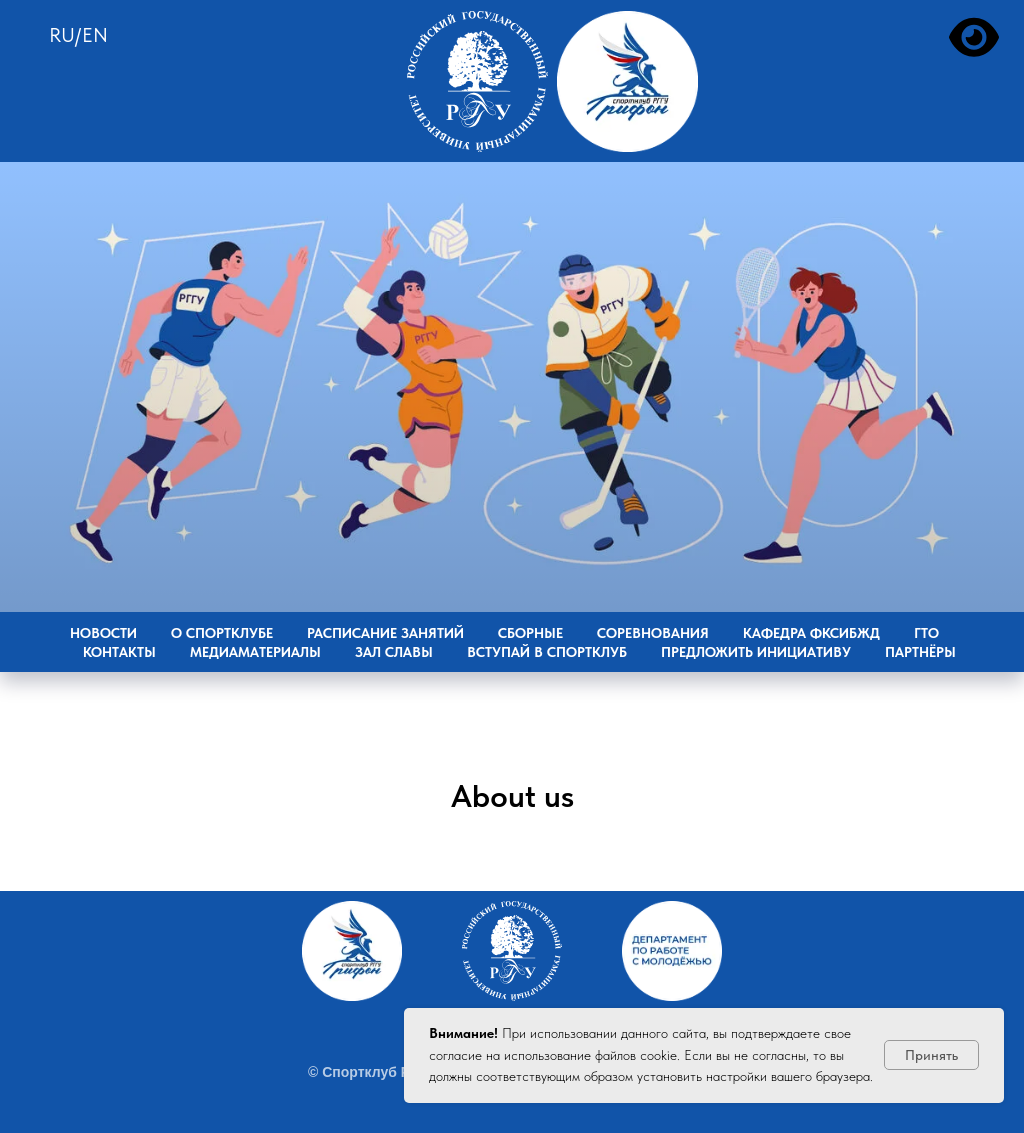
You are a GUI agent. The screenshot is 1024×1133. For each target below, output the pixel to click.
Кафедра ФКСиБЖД (811, 633)
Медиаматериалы (255, 652)
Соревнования (653, 633)
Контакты (119, 652)
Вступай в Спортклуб (547, 652)
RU (62, 35)
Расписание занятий (385, 633)
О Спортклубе (222, 633)
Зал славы (394, 652)
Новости (103, 633)
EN (95, 35)
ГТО (926, 633)
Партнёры (920, 652)
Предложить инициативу (756, 652)
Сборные (530, 633)
